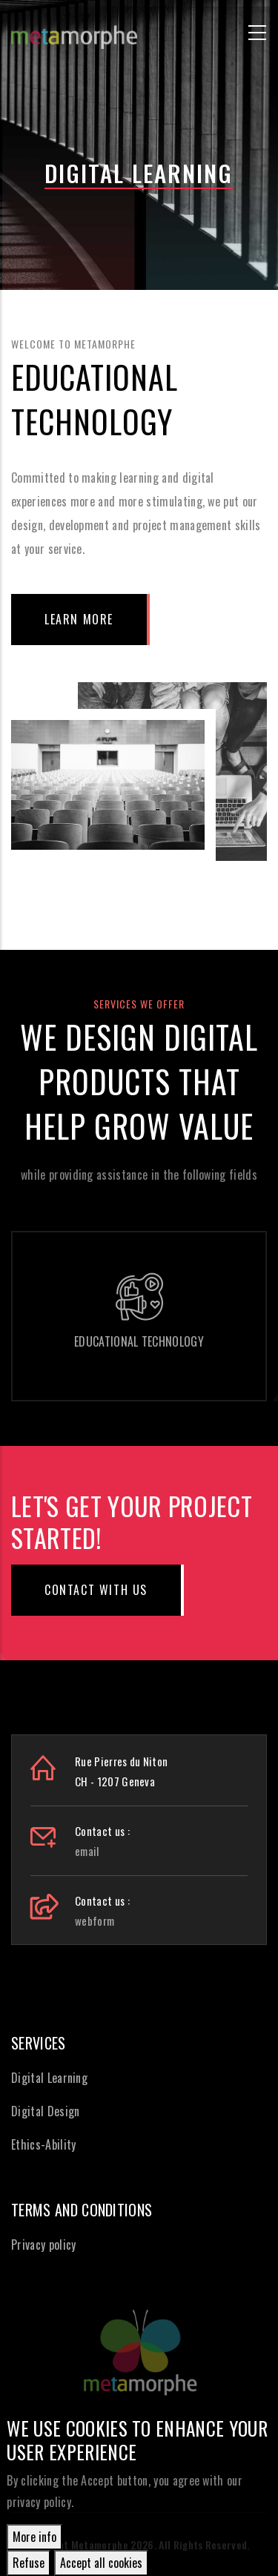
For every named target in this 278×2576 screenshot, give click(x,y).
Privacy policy (43, 2244)
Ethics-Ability (43, 2144)
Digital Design (45, 2111)
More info (34, 2537)
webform (94, 1920)
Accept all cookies (101, 2563)
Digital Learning (49, 2078)
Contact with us (96, 1590)
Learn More (78, 619)
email (87, 1851)
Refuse (28, 2563)
